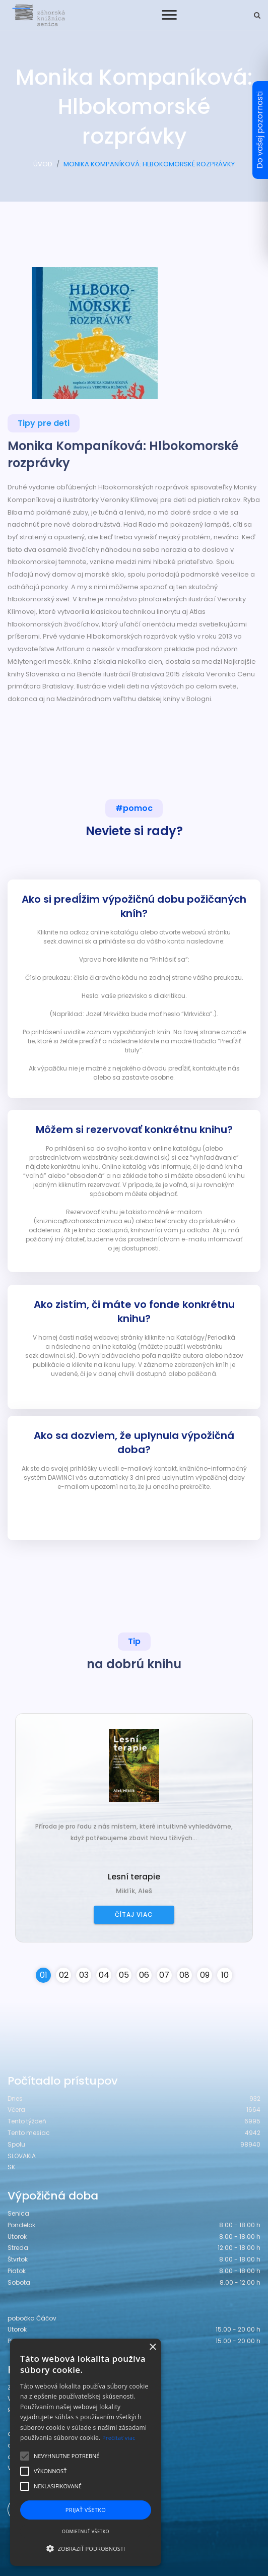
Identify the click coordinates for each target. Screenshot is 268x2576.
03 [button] (84, 1975)
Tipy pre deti (44, 423)
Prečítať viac (119, 2437)
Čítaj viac (134, 1914)
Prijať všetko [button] (85, 2510)
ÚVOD (42, 164)
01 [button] (43, 1975)
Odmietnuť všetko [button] (85, 2531)
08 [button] (184, 1975)
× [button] (152, 2347)
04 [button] (104, 1975)
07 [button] (164, 1975)
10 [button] (225, 1975)
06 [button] (144, 1975)
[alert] (85, 2452)
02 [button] (64, 1975)
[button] (85, 2548)
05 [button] (124, 1975)
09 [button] (205, 1975)
